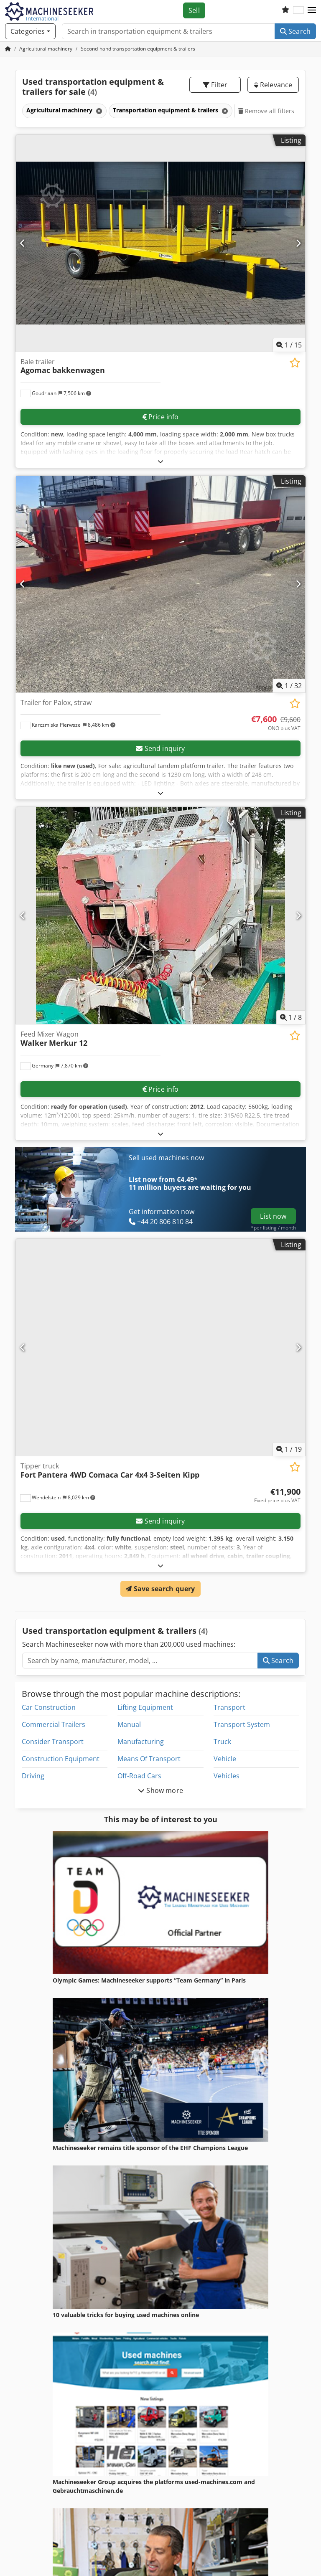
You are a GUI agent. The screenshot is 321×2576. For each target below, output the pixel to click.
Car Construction (49, 1707)
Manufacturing (140, 1741)
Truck (222, 1741)
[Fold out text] (160, 461)
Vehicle (225, 1758)
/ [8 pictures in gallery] (291, 1017)
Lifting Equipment (145, 1707)
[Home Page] (8, 48)
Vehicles (226, 1775)
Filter (215, 84)
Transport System (242, 1724)
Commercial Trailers (53, 1724)
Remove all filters (266, 111)
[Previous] (23, 243)
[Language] (298, 10)
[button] (312, 10)
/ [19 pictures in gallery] (289, 1449)
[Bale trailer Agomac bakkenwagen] (160, 243)
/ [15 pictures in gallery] (289, 345)
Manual (129, 1724)
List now (273, 1216)
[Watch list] (285, 10)
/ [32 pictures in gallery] (289, 685)
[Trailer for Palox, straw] (160, 584)
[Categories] (30, 31)
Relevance (273, 84)
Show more (160, 1790)
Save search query (160, 1588)
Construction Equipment (60, 1758)
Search (295, 31)
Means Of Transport (149, 1758)
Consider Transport (53, 1741)
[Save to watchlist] (295, 362)
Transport (229, 1707)
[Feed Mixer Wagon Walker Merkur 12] (160, 915)
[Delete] (98, 111)
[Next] (298, 243)
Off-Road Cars (139, 1775)
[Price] (276, 723)
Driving (33, 1775)
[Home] (45, 48)
